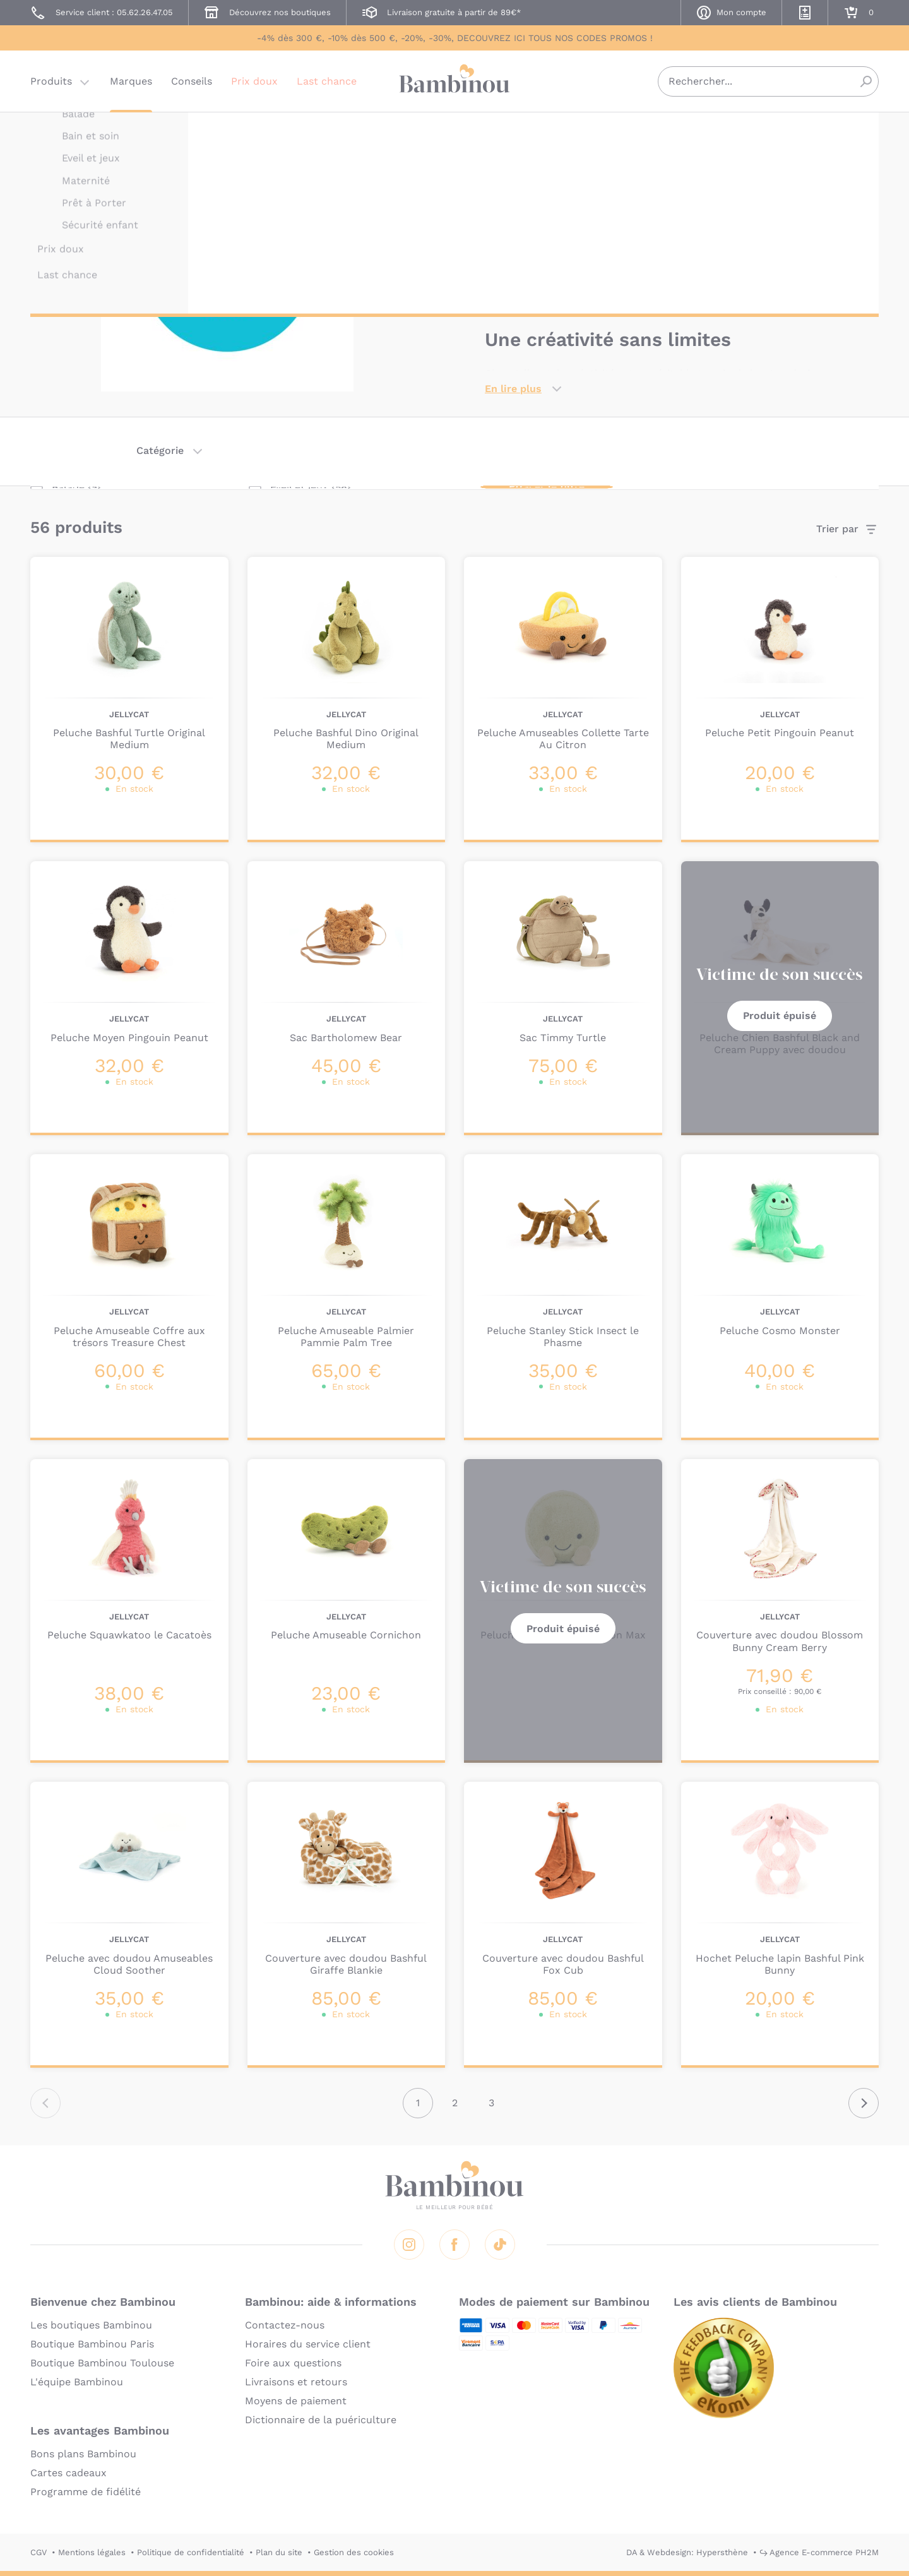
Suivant (863, 2103)
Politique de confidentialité (190, 2552)
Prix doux (254, 85)
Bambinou (454, 84)
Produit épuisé (779, 1016)
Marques (131, 85)
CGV (38, 2552)
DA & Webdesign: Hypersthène (687, 2552)
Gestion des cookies (354, 2552)
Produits (51, 85)
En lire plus (513, 389)
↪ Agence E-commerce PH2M (819, 2552)
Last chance (327, 85)
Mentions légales (92, 2552)
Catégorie (160, 450)
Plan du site (279, 2552)
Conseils (191, 85)
